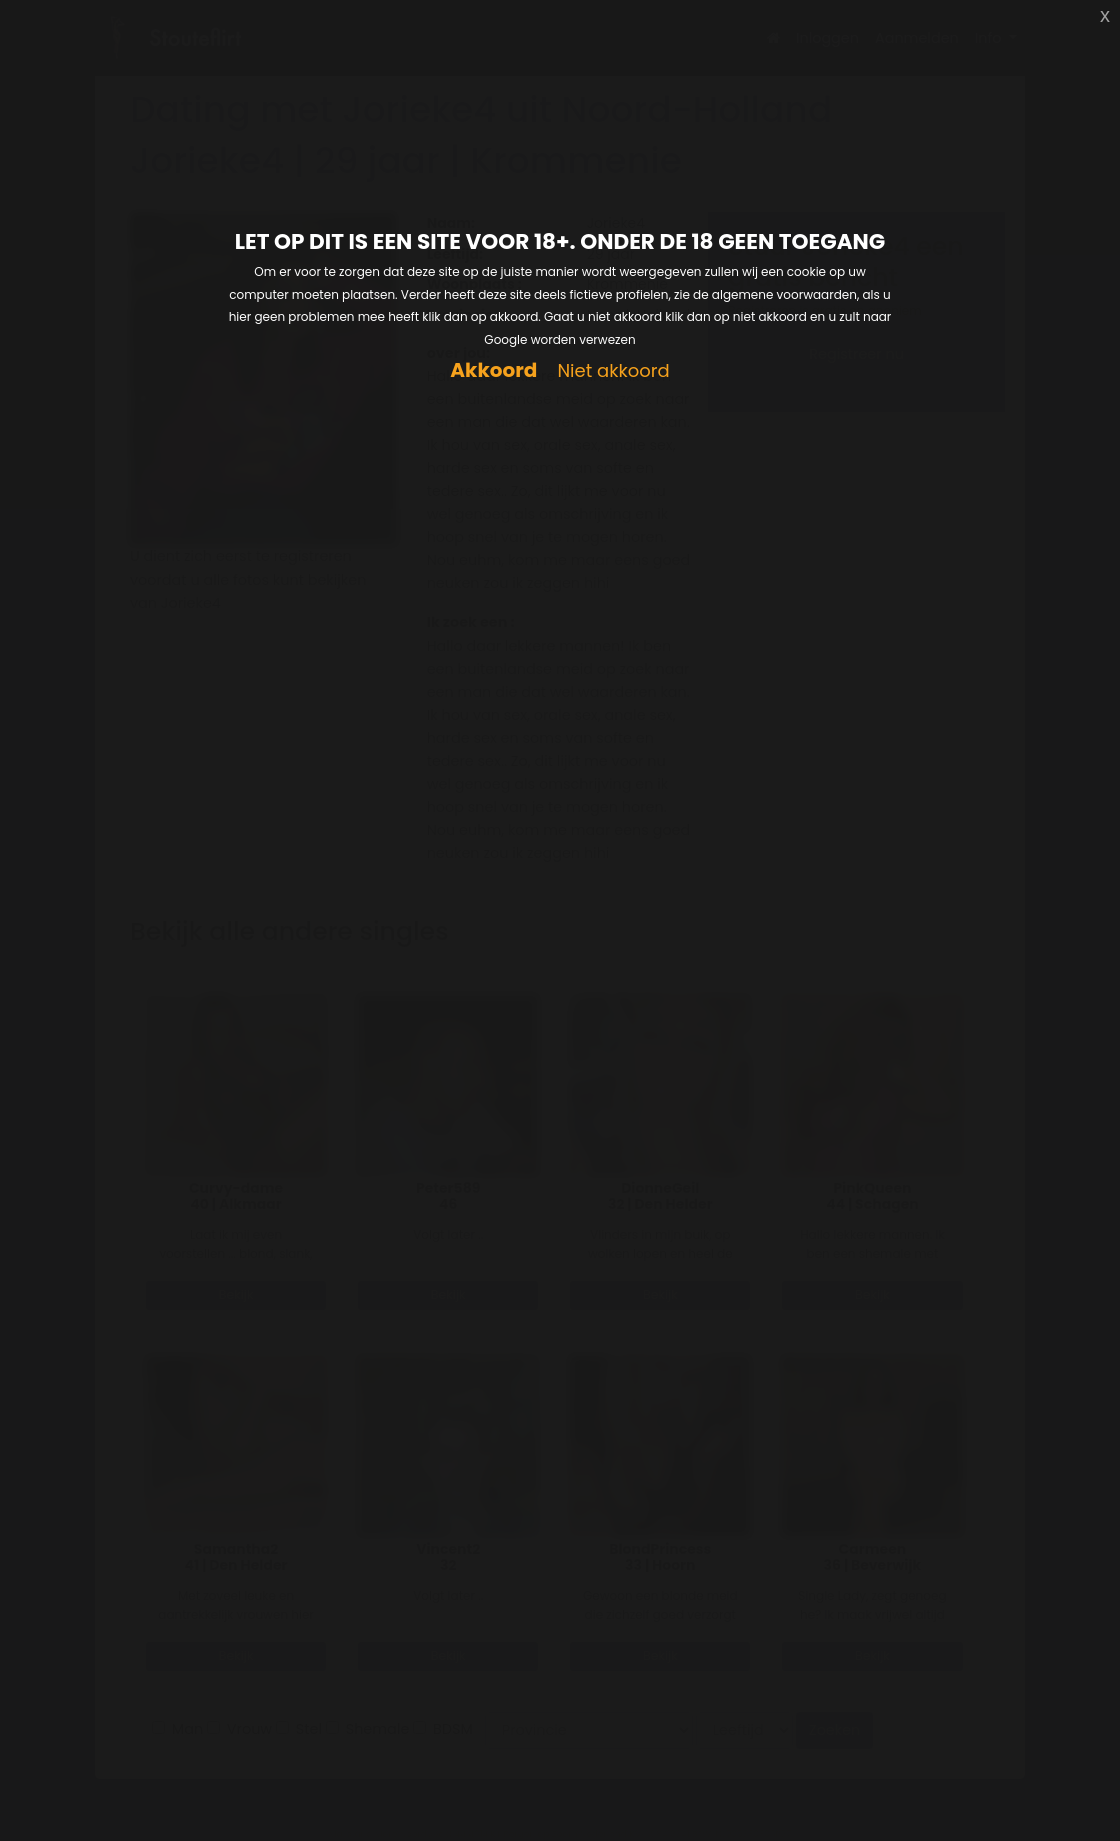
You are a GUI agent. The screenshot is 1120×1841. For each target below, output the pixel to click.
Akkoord (493, 370)
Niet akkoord (613, 371)
